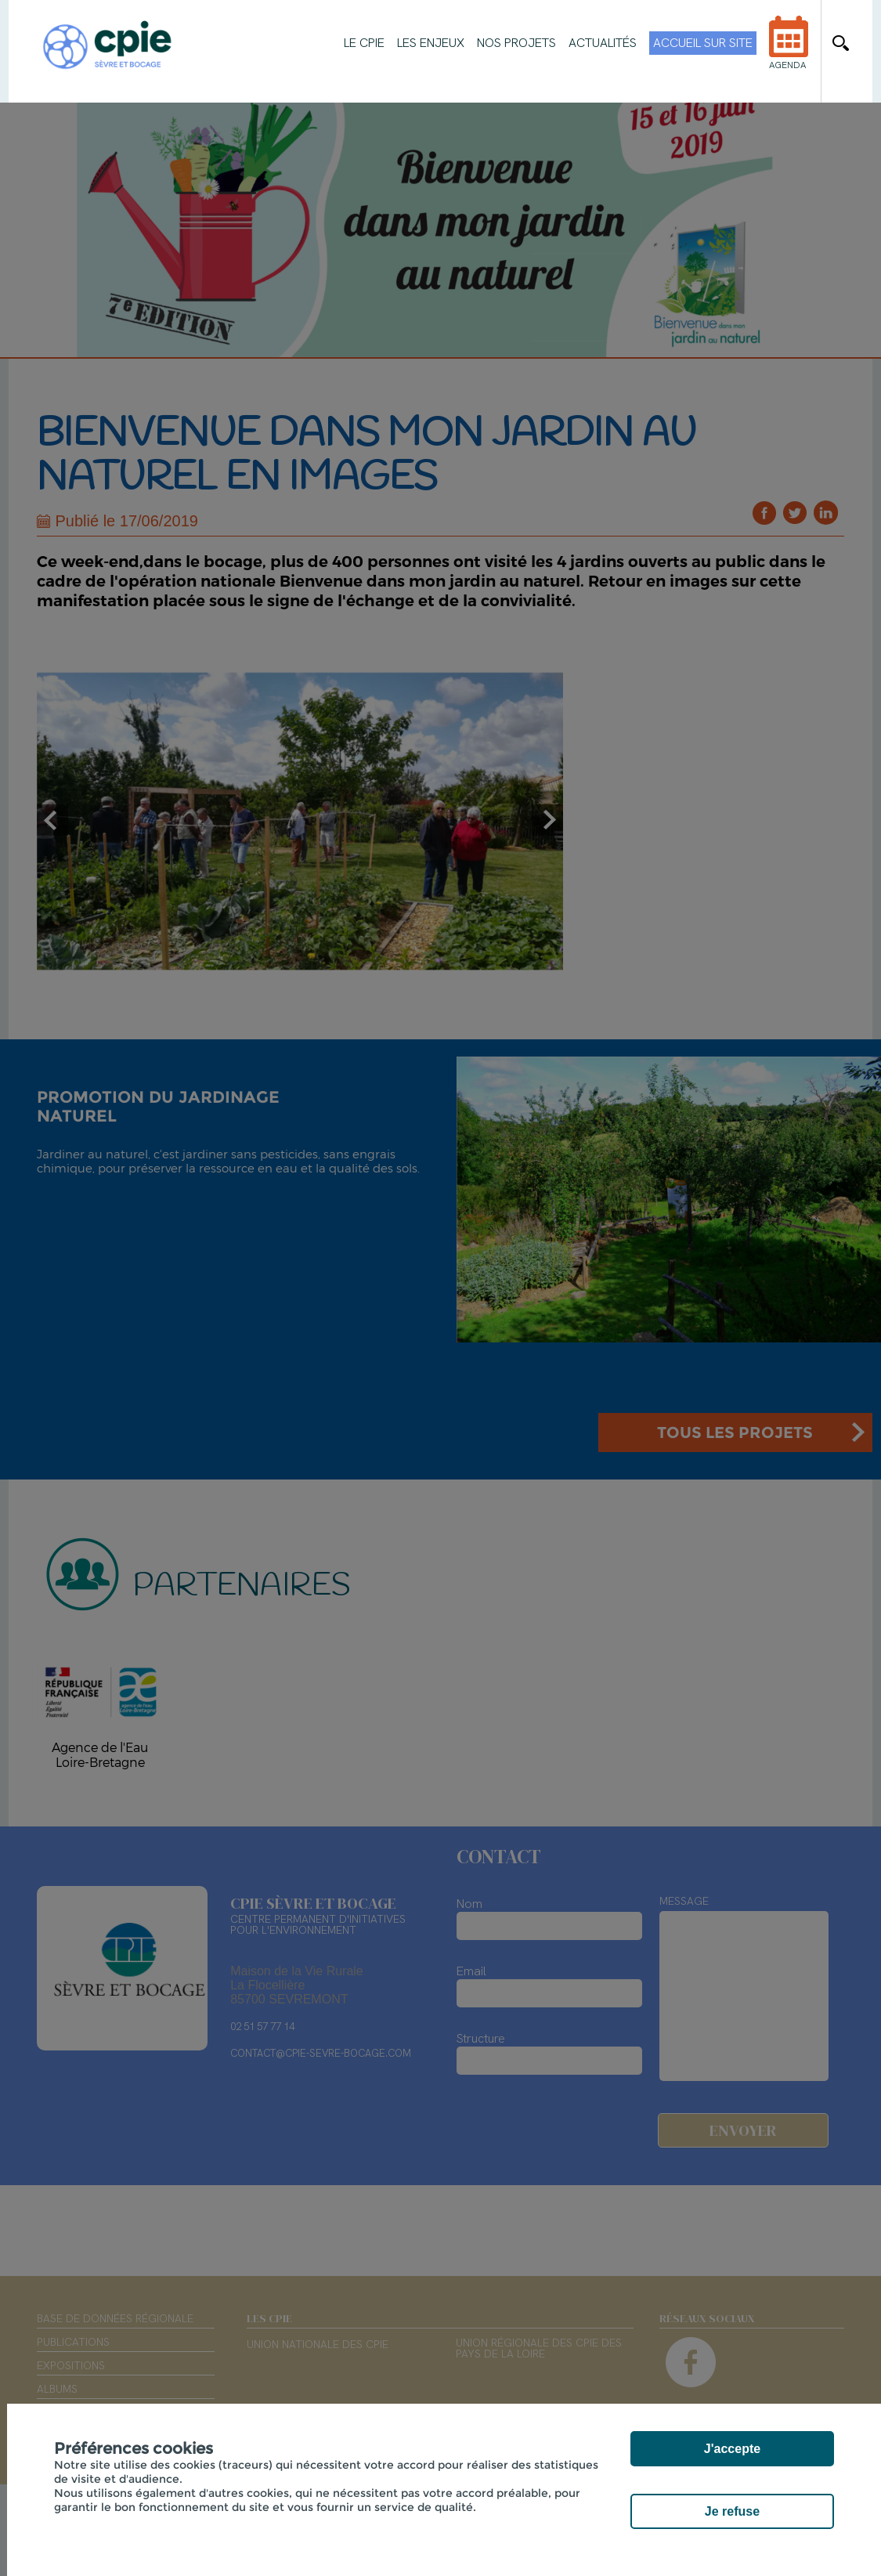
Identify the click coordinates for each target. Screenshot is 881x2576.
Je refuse (732, 2511)
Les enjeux (430, 43)
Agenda (788, 53)
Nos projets (516, 43)
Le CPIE (364, 43)
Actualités (603, 43)
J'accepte (732, 2448)
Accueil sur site (703, 42)
